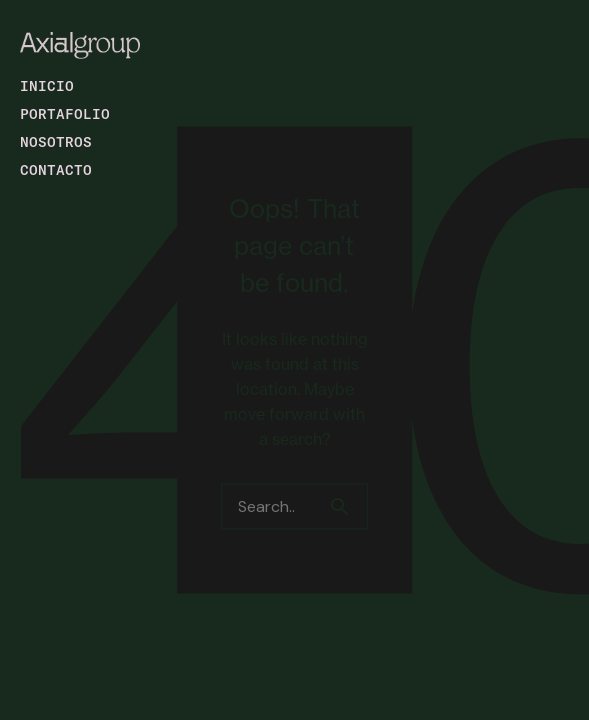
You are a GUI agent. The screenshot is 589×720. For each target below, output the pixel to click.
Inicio (47, 85)
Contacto (56, 169)
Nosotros (56, 141)
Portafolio (65, 113)
